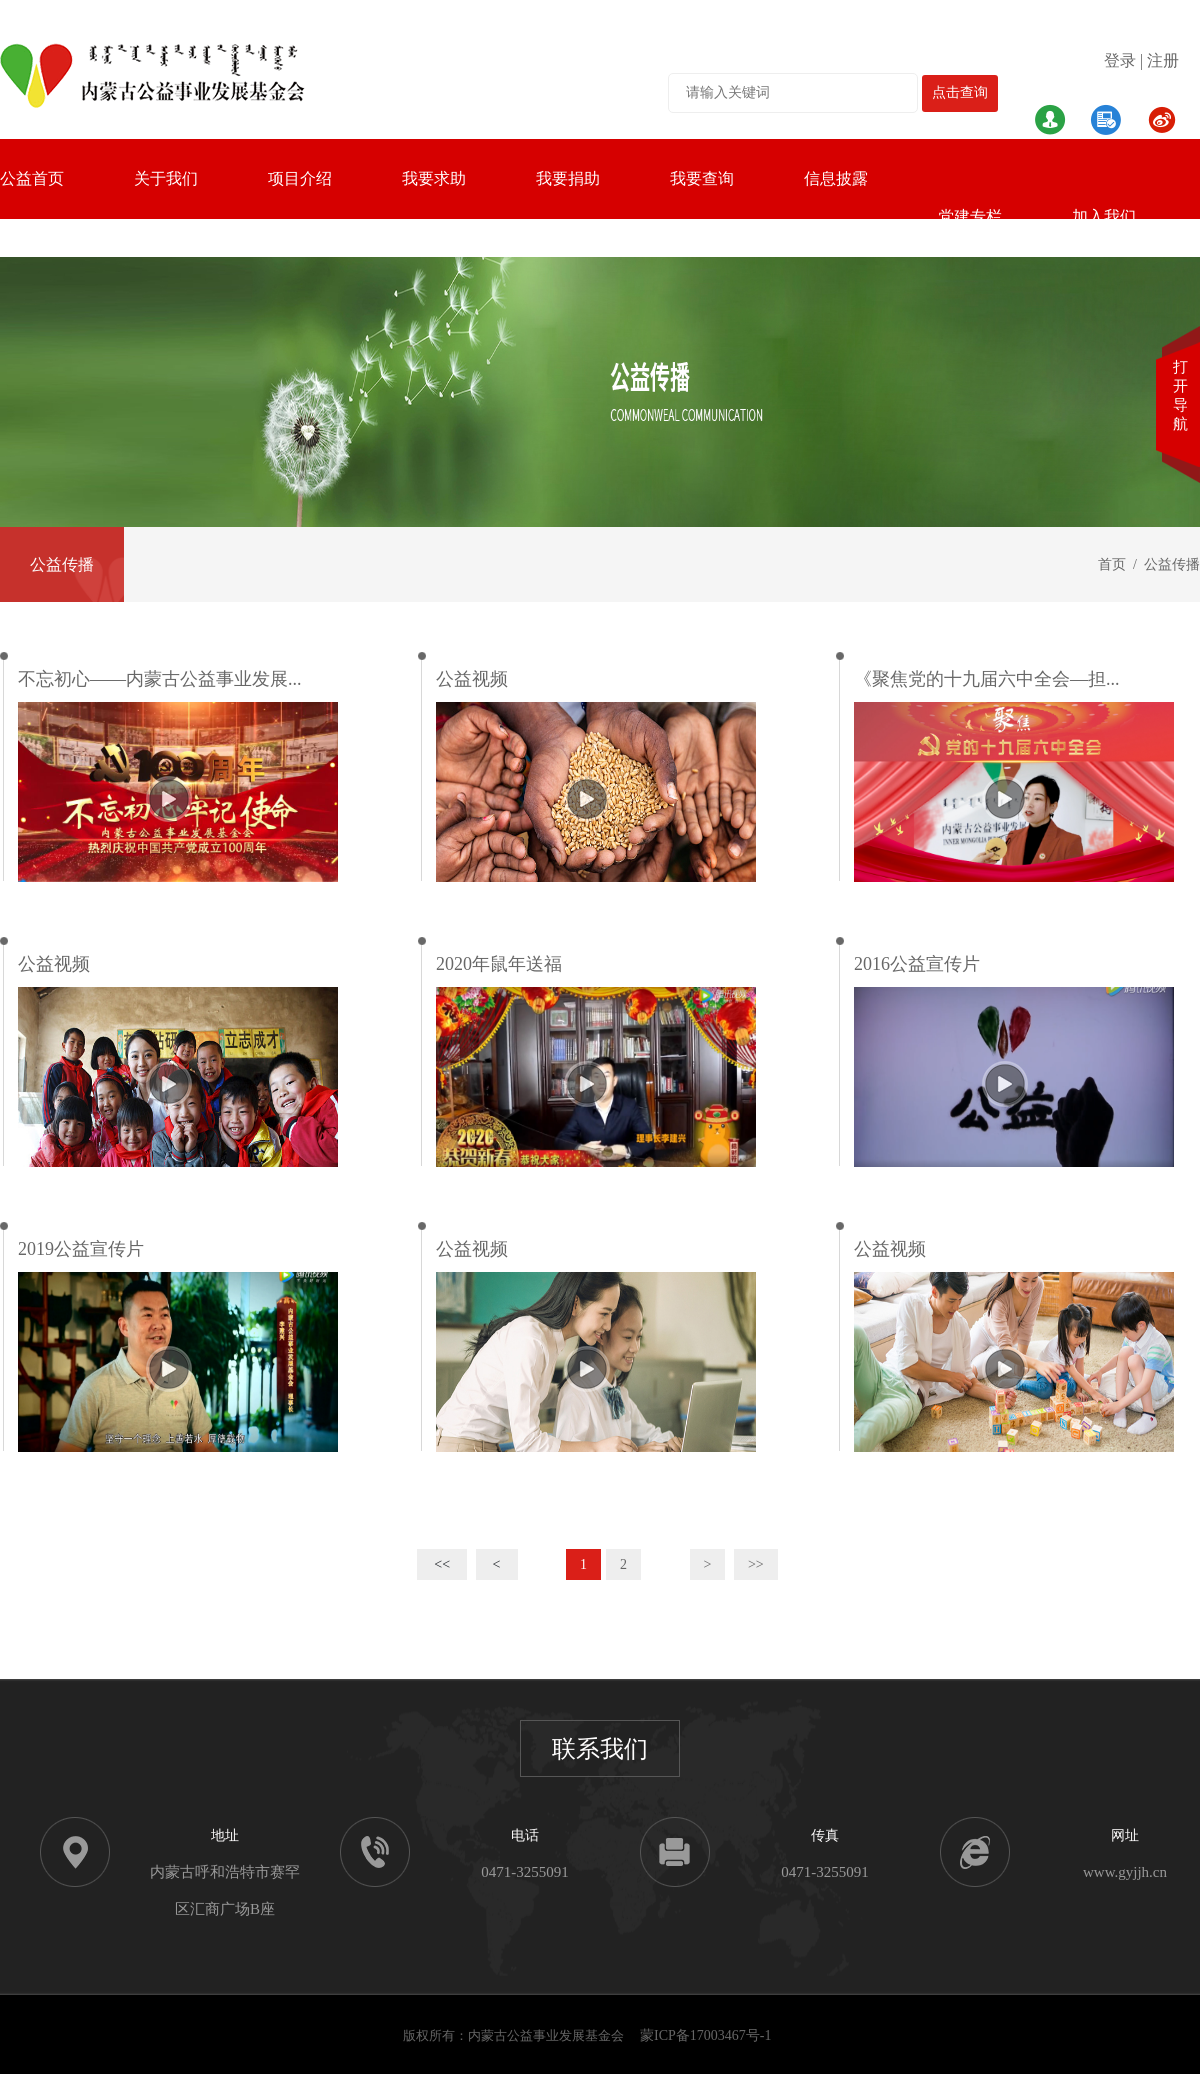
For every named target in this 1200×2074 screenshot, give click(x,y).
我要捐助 (568, 178)
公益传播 (62, 564)
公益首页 (32, 178)
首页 (1112, 564)
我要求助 (434, 178)
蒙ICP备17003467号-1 (705, 2035)
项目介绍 (300, 178)
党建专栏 (970, 216)
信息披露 (836, 178)
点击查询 (960, 92)
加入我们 (1104, 216)
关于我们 (166, 178)
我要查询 (702, 178)
